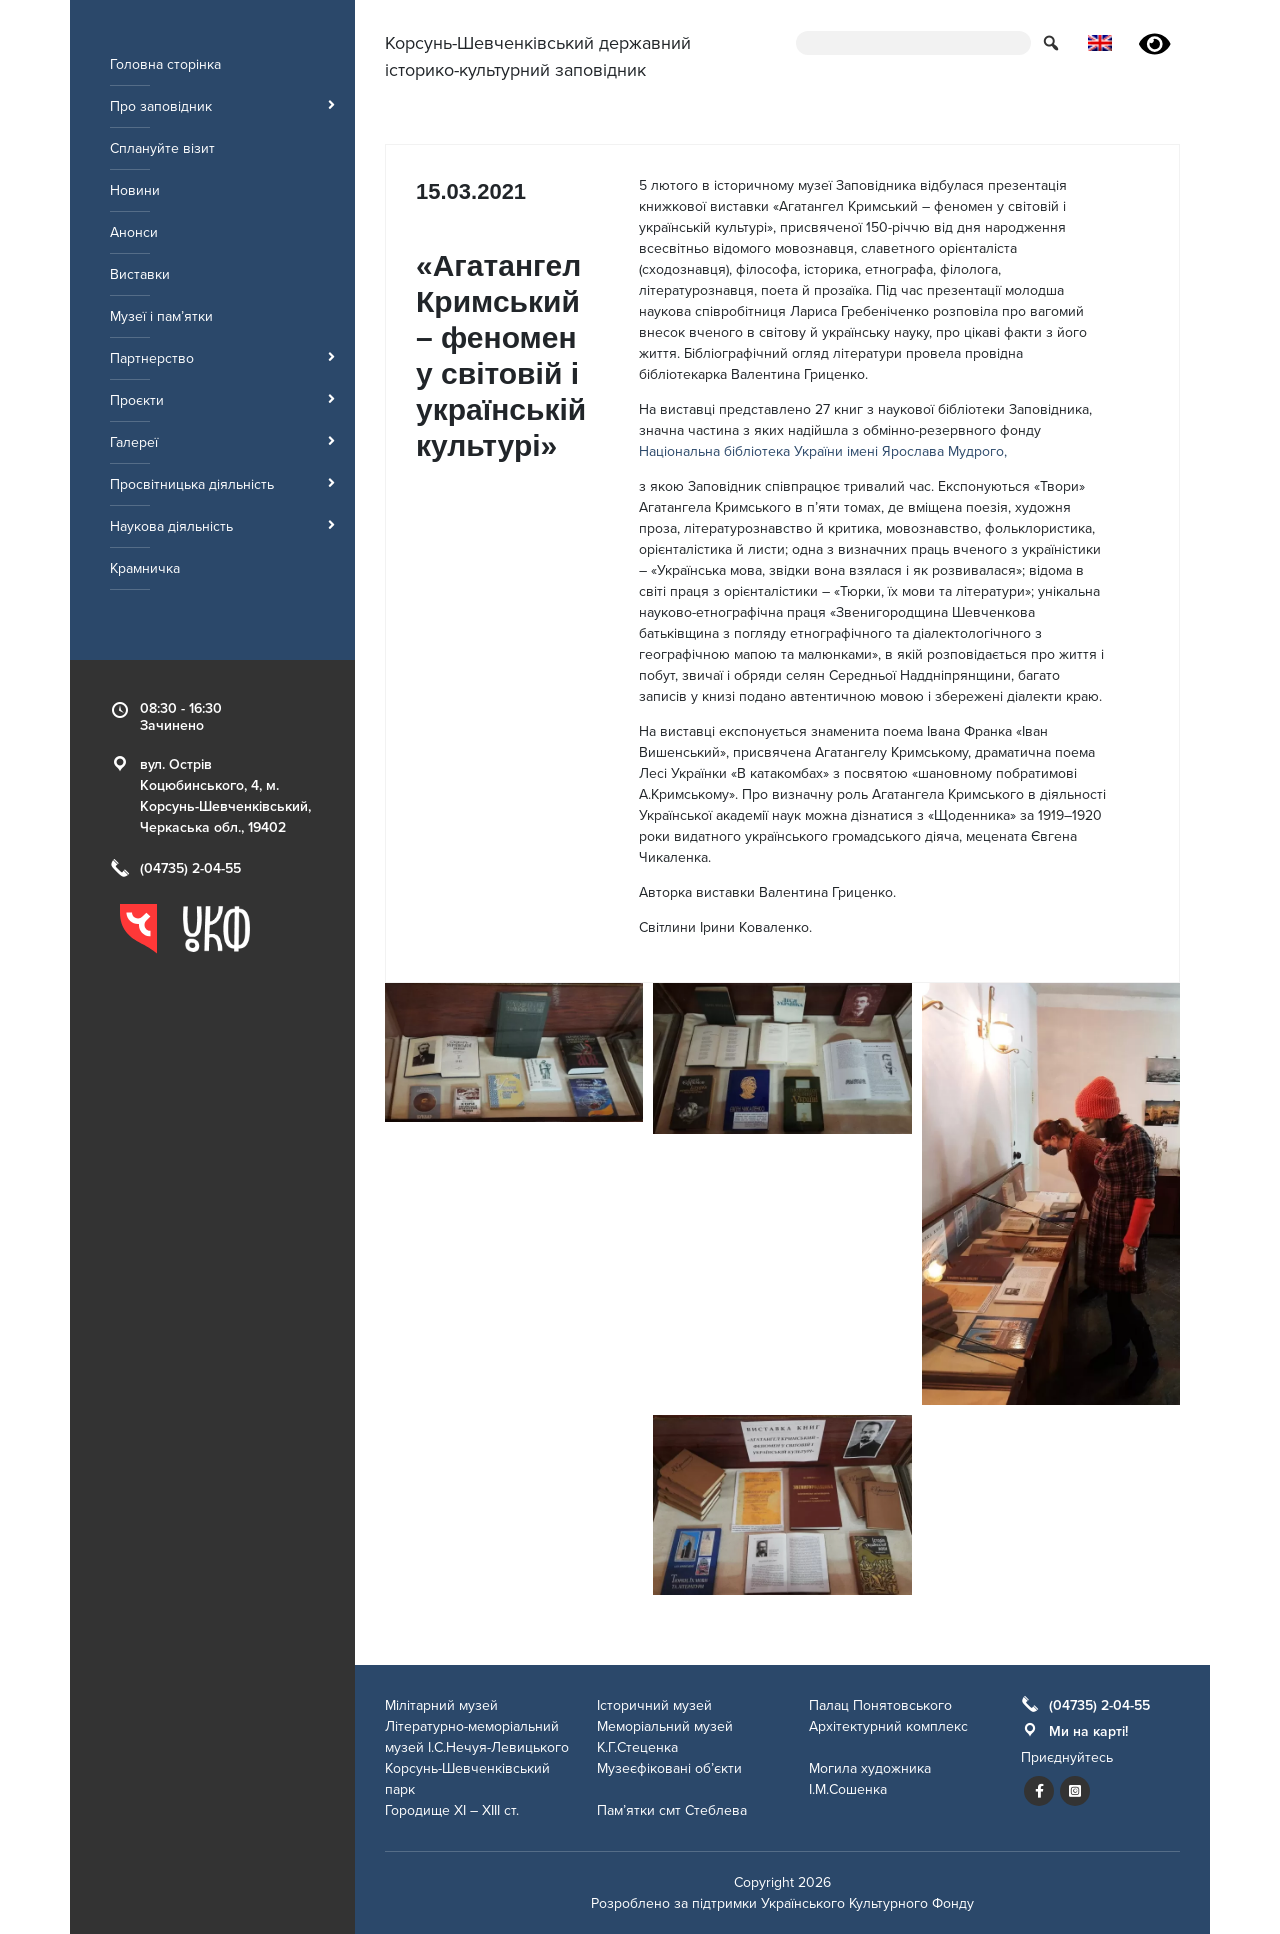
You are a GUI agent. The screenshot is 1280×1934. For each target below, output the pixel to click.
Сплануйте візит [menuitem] (162, 148)
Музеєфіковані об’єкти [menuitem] (669, 1768)
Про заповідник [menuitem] (222, 106)
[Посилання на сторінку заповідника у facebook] (1039, 1791)
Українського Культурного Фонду (867, 1903)
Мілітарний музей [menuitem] (441, 1705)
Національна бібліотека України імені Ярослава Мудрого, (823, 451)
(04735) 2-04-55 (190, 868)
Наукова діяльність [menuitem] (222, 526)
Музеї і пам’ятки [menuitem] (161, 316)
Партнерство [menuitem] (222, 358)
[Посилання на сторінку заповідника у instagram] (1075, 1791)
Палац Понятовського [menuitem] (880, 1705)
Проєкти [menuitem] (222, 400)
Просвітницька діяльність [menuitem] (222, 484)
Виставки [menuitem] (140, 274)
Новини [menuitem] (135, 190)
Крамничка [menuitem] (145, 568)
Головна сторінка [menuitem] (165, 64)
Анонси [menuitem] (134, 232)
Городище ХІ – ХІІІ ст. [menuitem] (452, 1810)
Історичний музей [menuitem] (654, 1705)
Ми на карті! (1088, 1731)
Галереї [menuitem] (222, 442)
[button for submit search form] (1053, 42)
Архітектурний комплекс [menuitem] (888, 1726)
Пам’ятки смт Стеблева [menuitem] (672, 1810)
